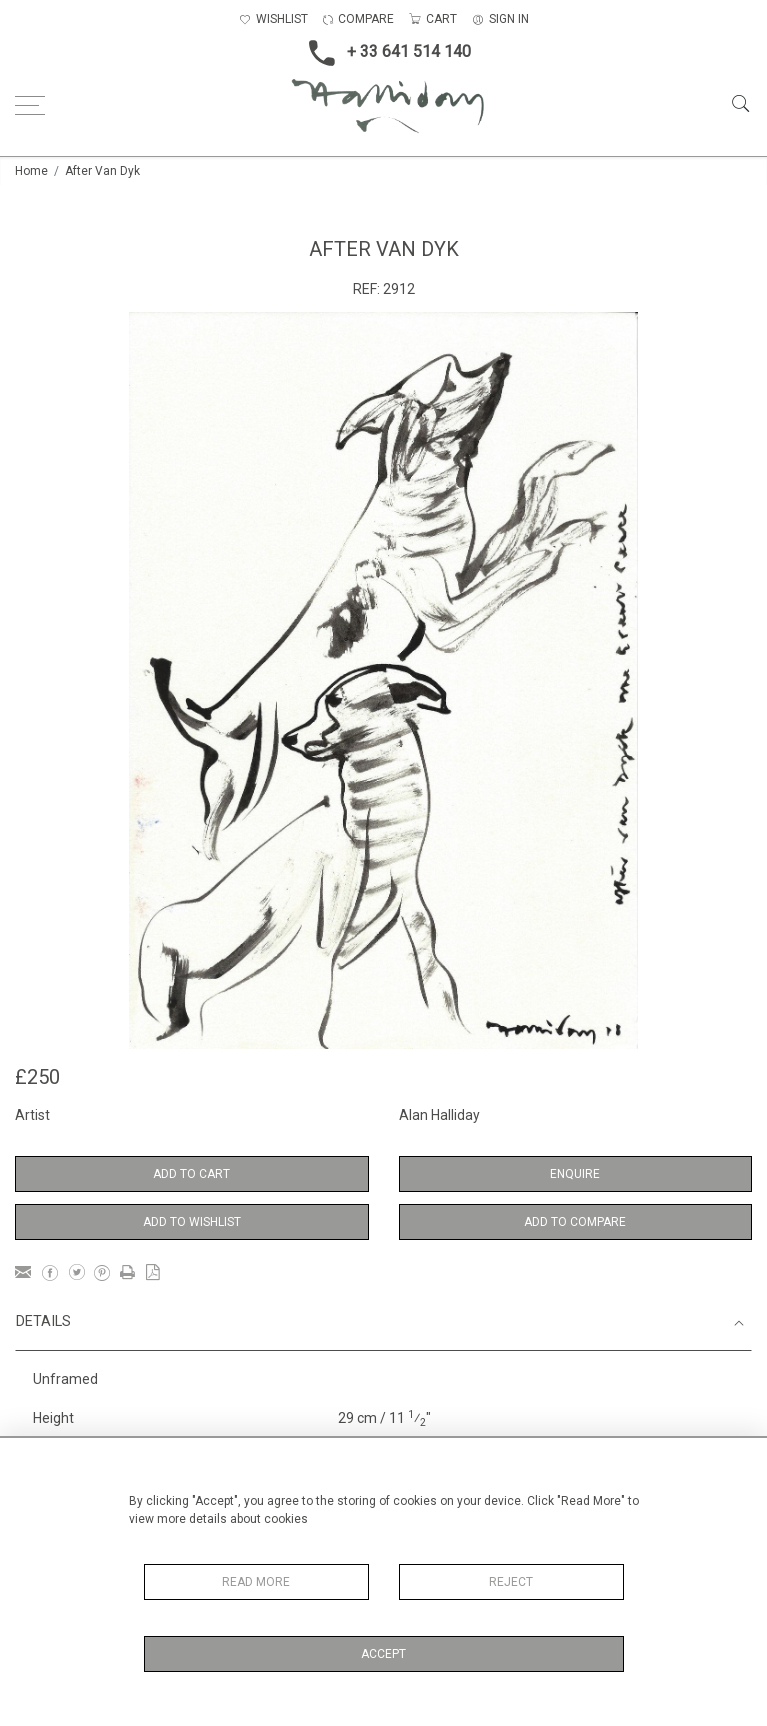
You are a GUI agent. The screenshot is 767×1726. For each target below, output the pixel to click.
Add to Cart (191, 1174)
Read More (256, 1582)
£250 (37, 1077)
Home (31, 171)
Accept (383, 1654)
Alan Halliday (439, 1115)
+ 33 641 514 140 (384, 53)
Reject (511, 1582)
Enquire (575, 1174)
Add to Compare (575, 1222)
